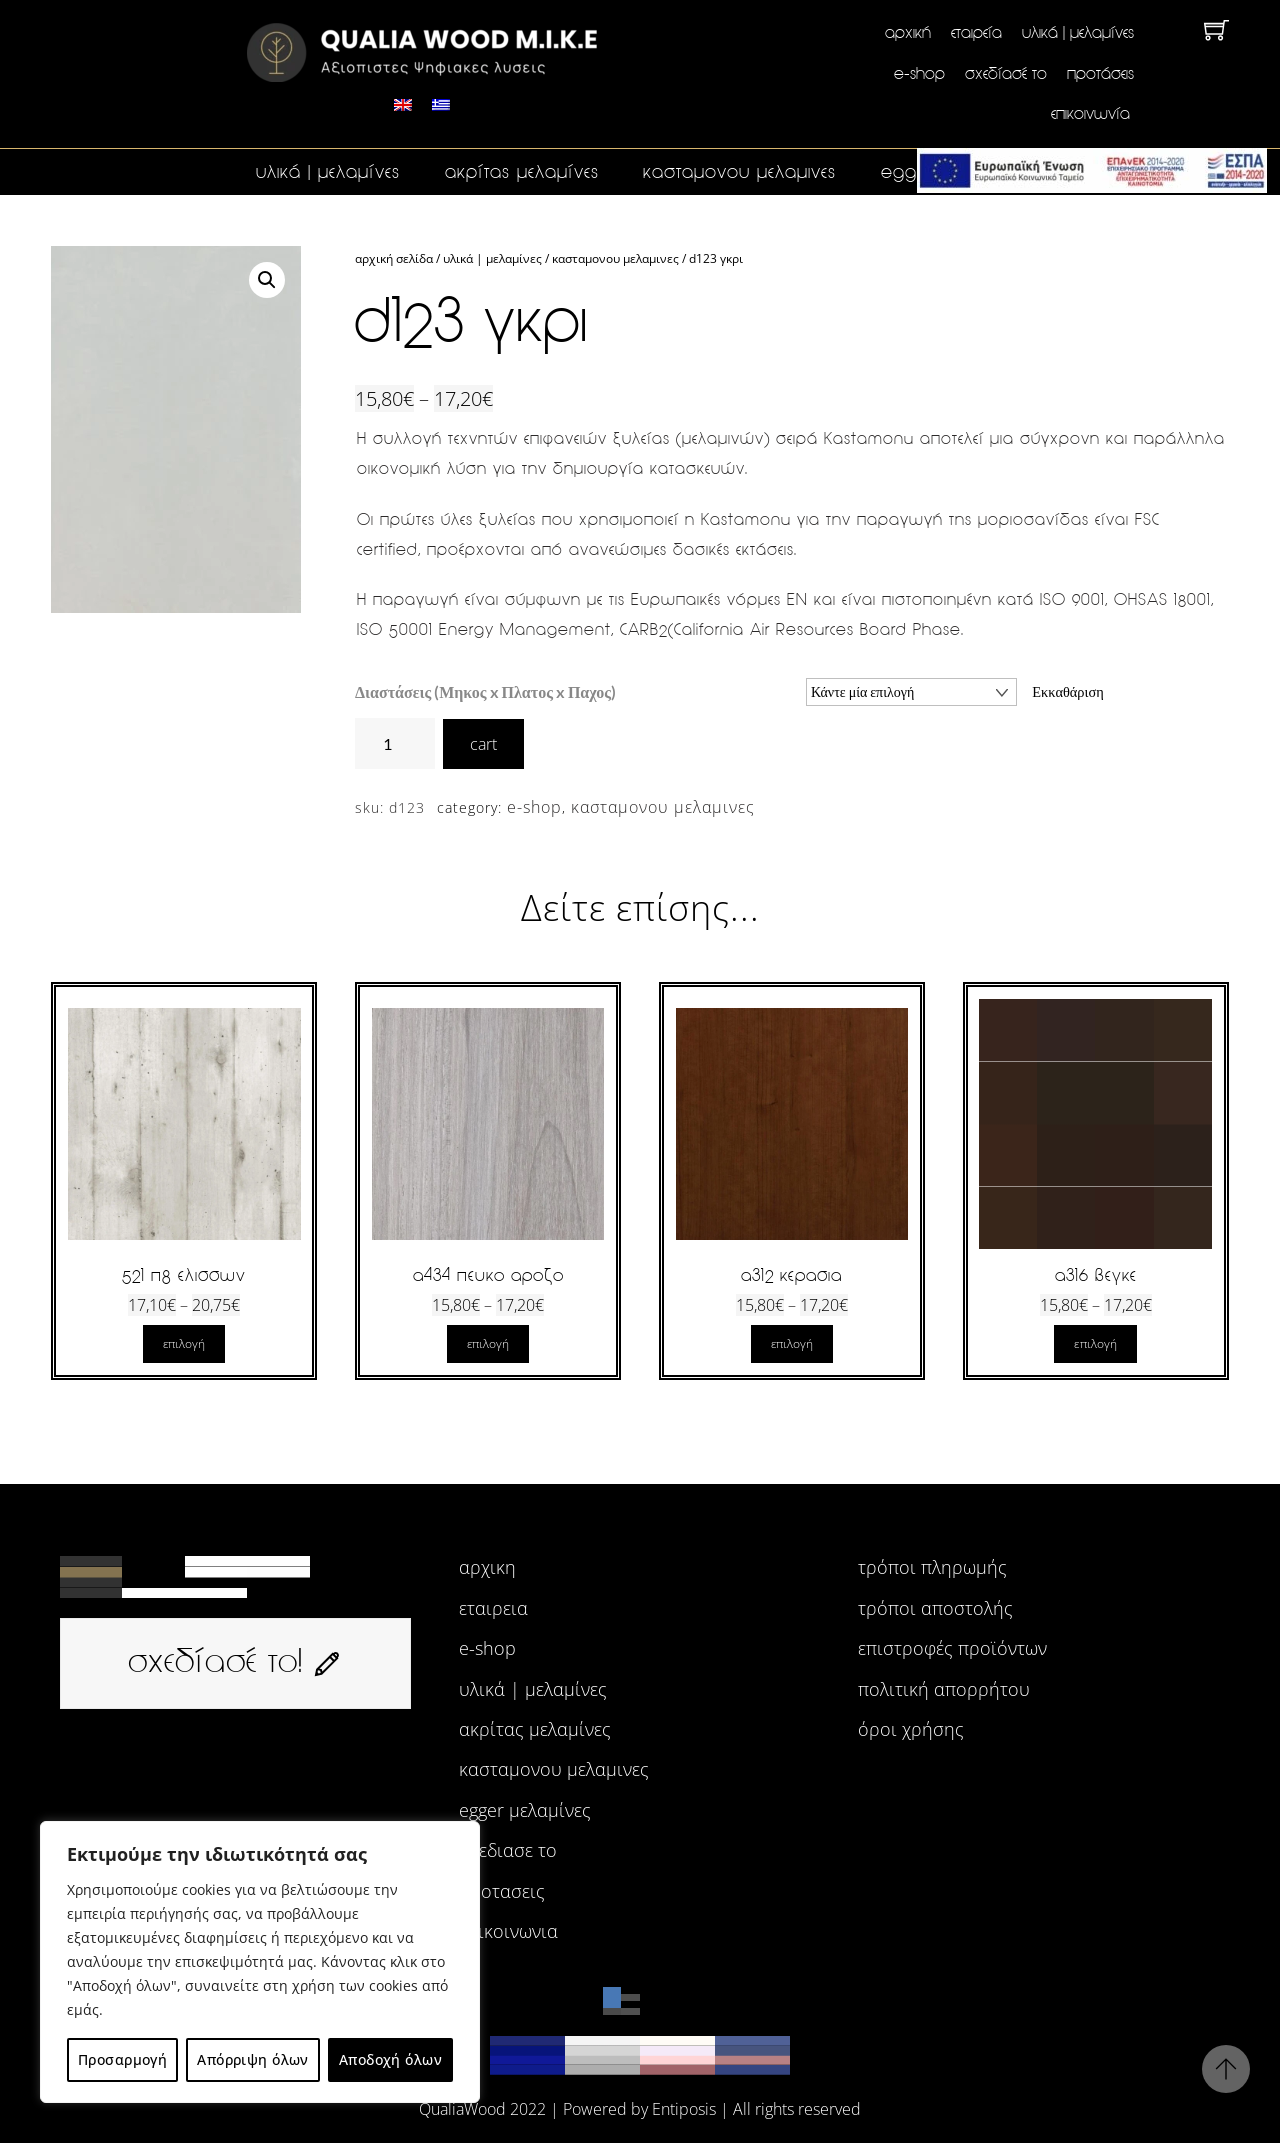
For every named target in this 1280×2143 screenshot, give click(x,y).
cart (483, 744)
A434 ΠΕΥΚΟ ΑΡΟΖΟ (488, 1275)
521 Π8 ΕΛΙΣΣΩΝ (184, 1275)
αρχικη (487, 1567)
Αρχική (908, 32)
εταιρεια (493, 1608)
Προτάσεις (1100, 73)
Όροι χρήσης (911, 1729)
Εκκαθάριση (1067, 691)
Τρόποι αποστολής (935, 1608)
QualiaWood (462, 2109)
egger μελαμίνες (525, 1810)
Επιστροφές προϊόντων (952, 1648)
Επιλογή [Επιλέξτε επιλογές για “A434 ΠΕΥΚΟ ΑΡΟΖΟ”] (488, 1343)
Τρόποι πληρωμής (932, 1567)
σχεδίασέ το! (235, 1660)
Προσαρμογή (122, 2059)
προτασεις (502, 1891)
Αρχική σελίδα (394, 258)
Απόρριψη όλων (252, 2059)
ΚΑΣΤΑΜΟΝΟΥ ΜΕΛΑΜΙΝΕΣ (739, 171)
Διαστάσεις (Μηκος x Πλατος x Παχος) (485, 691)
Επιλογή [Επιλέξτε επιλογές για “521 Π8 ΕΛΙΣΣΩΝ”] (184, 1343)
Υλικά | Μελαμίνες (1078, 32)
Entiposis (684, 2109)
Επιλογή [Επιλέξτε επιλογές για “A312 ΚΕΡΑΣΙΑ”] (792, 1343)
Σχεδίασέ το (1006, 73)
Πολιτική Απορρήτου (944, 1689)
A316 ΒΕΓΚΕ (1096, 1275)
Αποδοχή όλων (390, 2059)
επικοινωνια (508, 1931)
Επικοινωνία (1090, 113)
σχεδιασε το (508, 1850)
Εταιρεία (976, 32)
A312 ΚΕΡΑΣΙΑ (791, 1275)
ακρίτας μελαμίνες (522, 171)
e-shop (919, 73)
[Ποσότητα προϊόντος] (395, 743)
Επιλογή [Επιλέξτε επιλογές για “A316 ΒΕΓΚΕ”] (1095, 1343)
